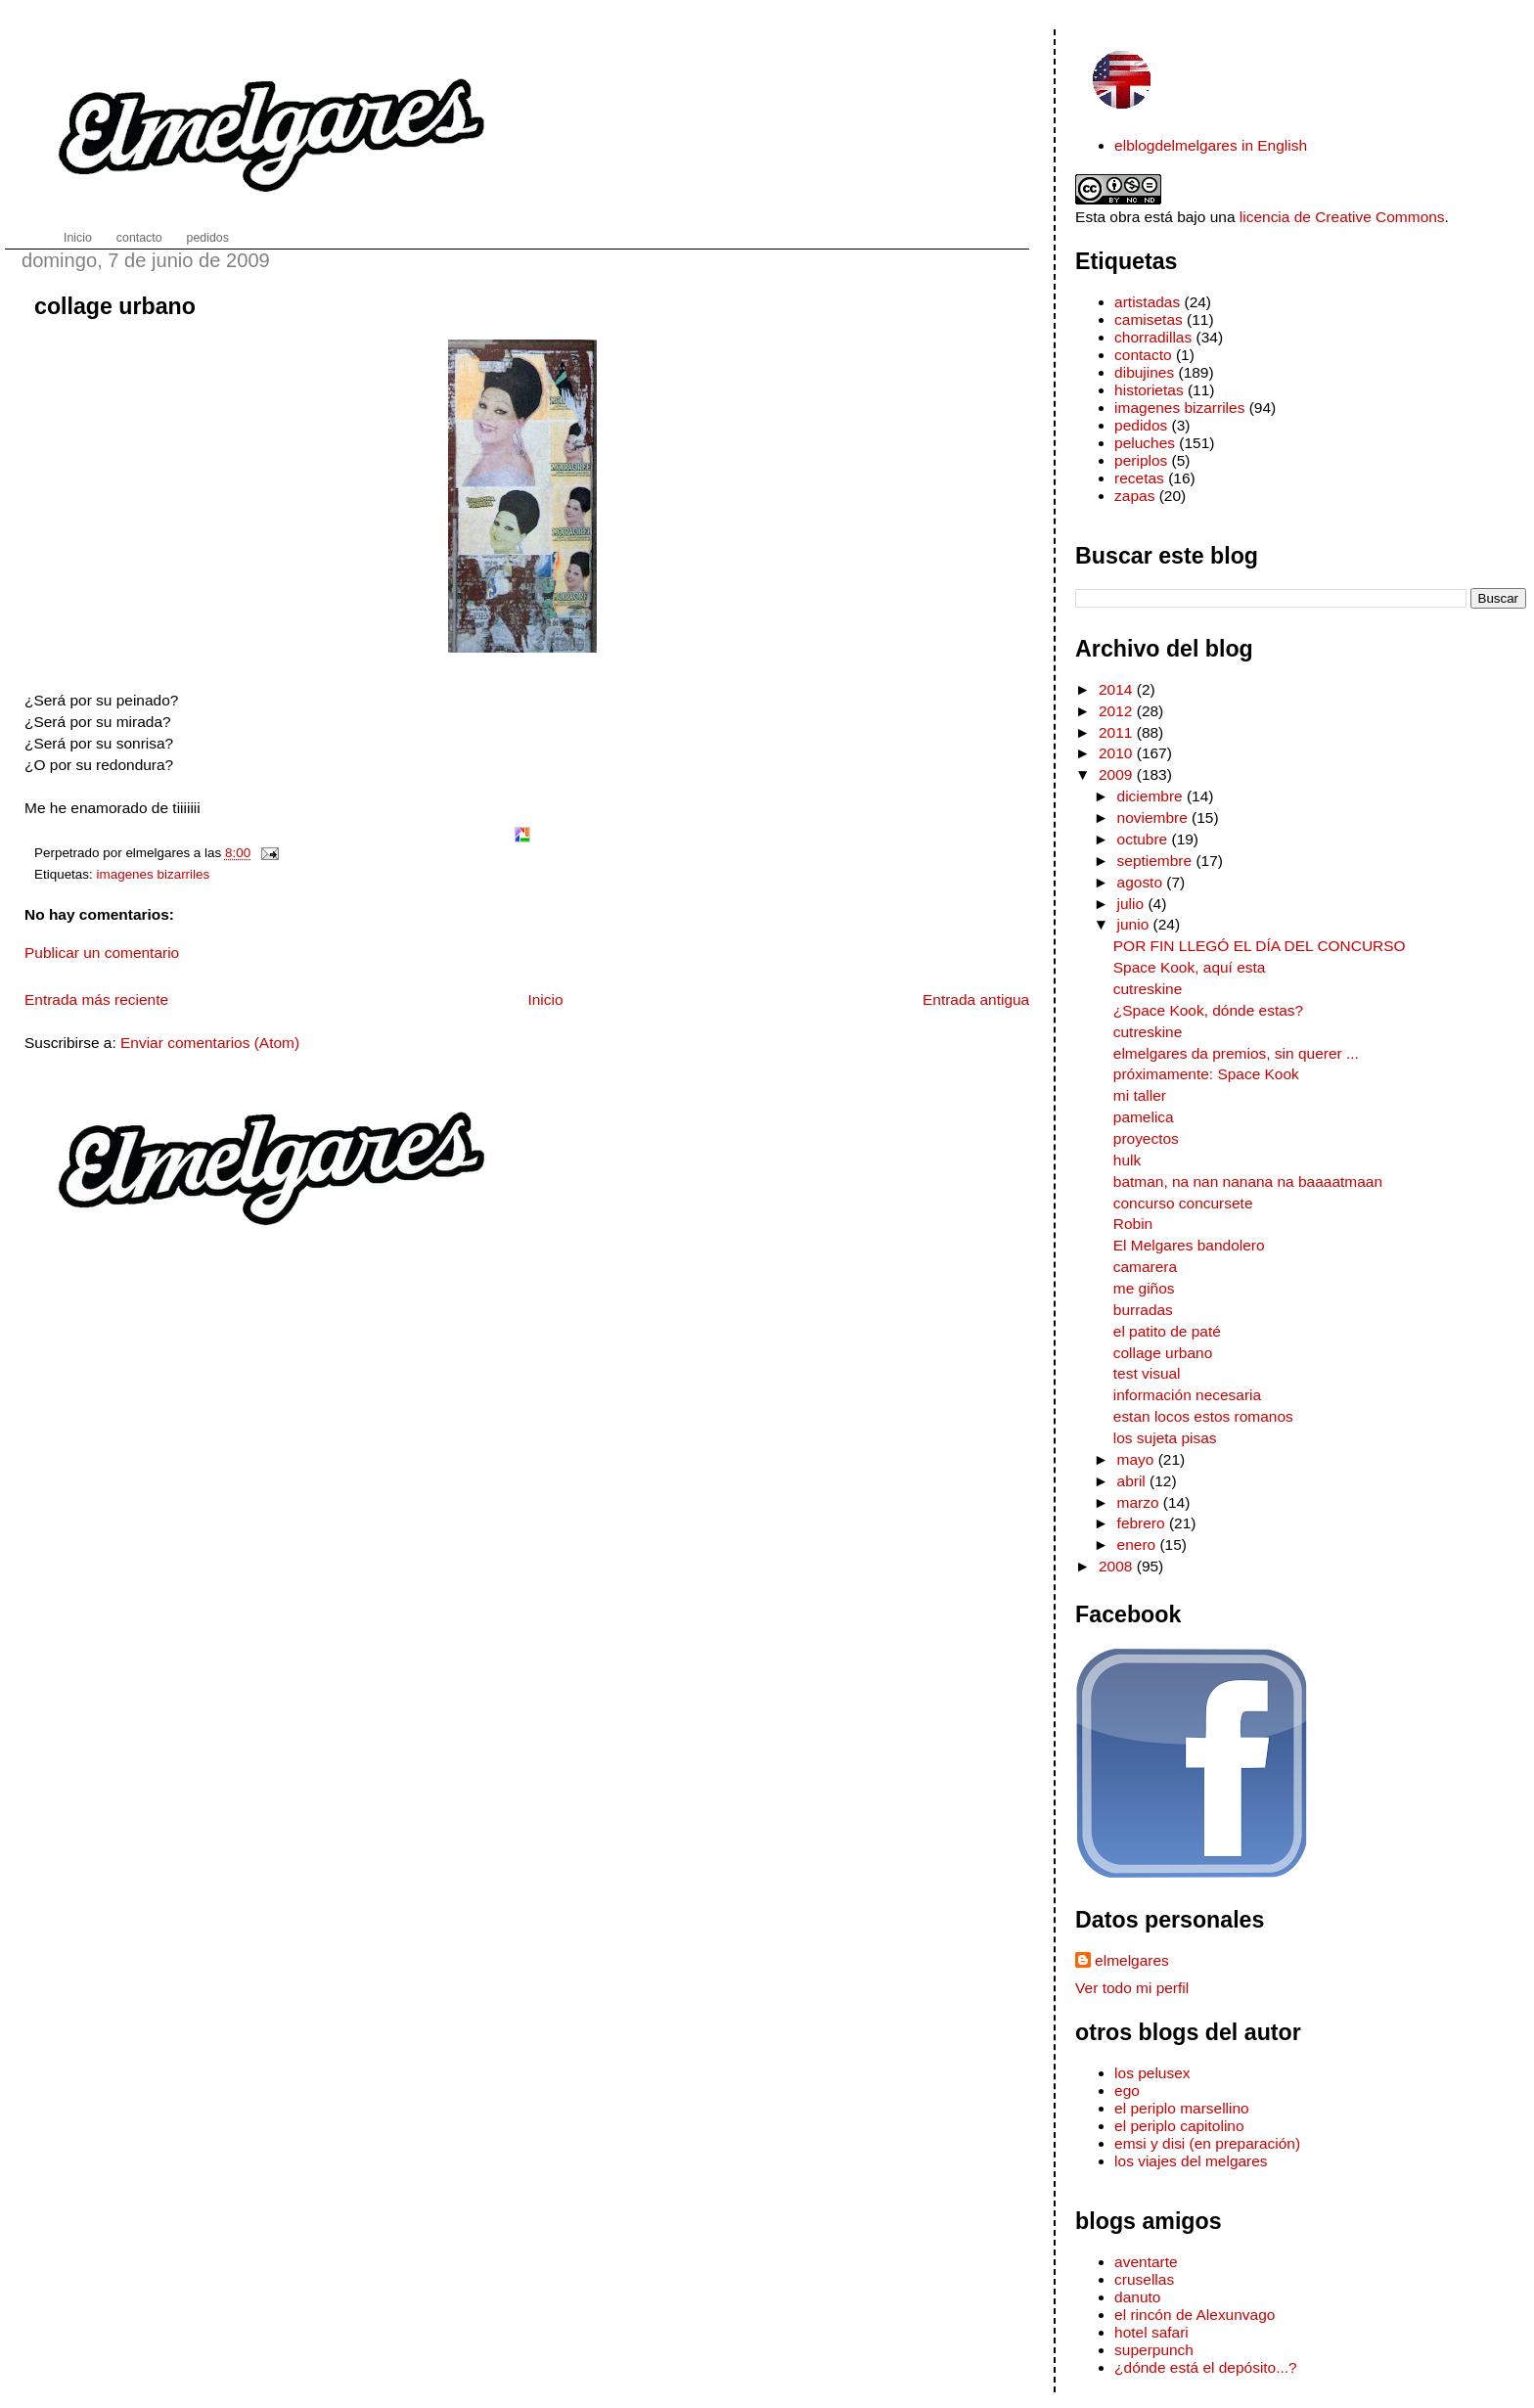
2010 (1118, 753)
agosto (1142, 882)
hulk (1127, 1160)
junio (1135, 924)
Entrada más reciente (96, 999)
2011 (1118, 732)
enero (1138, 1544)
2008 (1118, 1566)
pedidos (1140, 425)
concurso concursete (1183, 1203)
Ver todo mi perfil (1132, 1987)
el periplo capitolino (1178, 2125)
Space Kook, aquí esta (1189, 967)
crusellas (1144, 2279)
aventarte (1146, 2261)
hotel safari (1151, 2332)
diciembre (1152, 796)
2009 (1118, 774)
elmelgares (1132, 1960)
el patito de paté (1167, 1331)
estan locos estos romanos (1203, 1416)
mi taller (1139, 1095)
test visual (1147, 1373)
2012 (1118, 711)
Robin (1132, 1223)
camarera (1145, 1266)
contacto (1142, 354)
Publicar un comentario (101, 952)
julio (1133, 903)
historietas (1149, 390)
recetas (1139, 478)
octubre (1144, 839)
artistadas (1147, 302)
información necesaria (1187, 1394)
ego (1127, 2090)
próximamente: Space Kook (1206, 1074)
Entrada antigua (976, 999)
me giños (1144, 1288)
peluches (1144, 442)
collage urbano (115, 306)
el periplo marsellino (1181, 2108)
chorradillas (1153, 337)
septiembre (1156, 860)
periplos (1140, 460)
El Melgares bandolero (1189, 1245)
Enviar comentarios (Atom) (209, 1042)
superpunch (1154, 2349)
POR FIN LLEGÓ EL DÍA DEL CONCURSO (1259, 945)
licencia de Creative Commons (1342, 216)
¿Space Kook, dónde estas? (1208, 1010)
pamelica (1143, 1117)
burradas (1143, 1309)
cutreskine (1148, 988)
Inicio (545, 999)
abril (1133, 1481)
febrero (1143, 1523)
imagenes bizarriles (153, 874)
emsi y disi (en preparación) (1207, 2143)
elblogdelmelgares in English (1210, 145)
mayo (1137, 1459)
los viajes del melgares (1190, 2161)
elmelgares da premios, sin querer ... (1236, 1053)
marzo (1140, 1502)
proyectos (1146, 1138)
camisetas (1148, 319)
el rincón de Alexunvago (1194, 2314)
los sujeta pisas (1165, 1438)
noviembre (1155, 817)
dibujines (1144, 372)
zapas (1134, 495)
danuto (1137, 2297)
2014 (1118, 689)
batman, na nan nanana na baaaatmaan (1247, 1181)
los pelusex (1152, 2073)
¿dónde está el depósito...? (1205, 2367)
